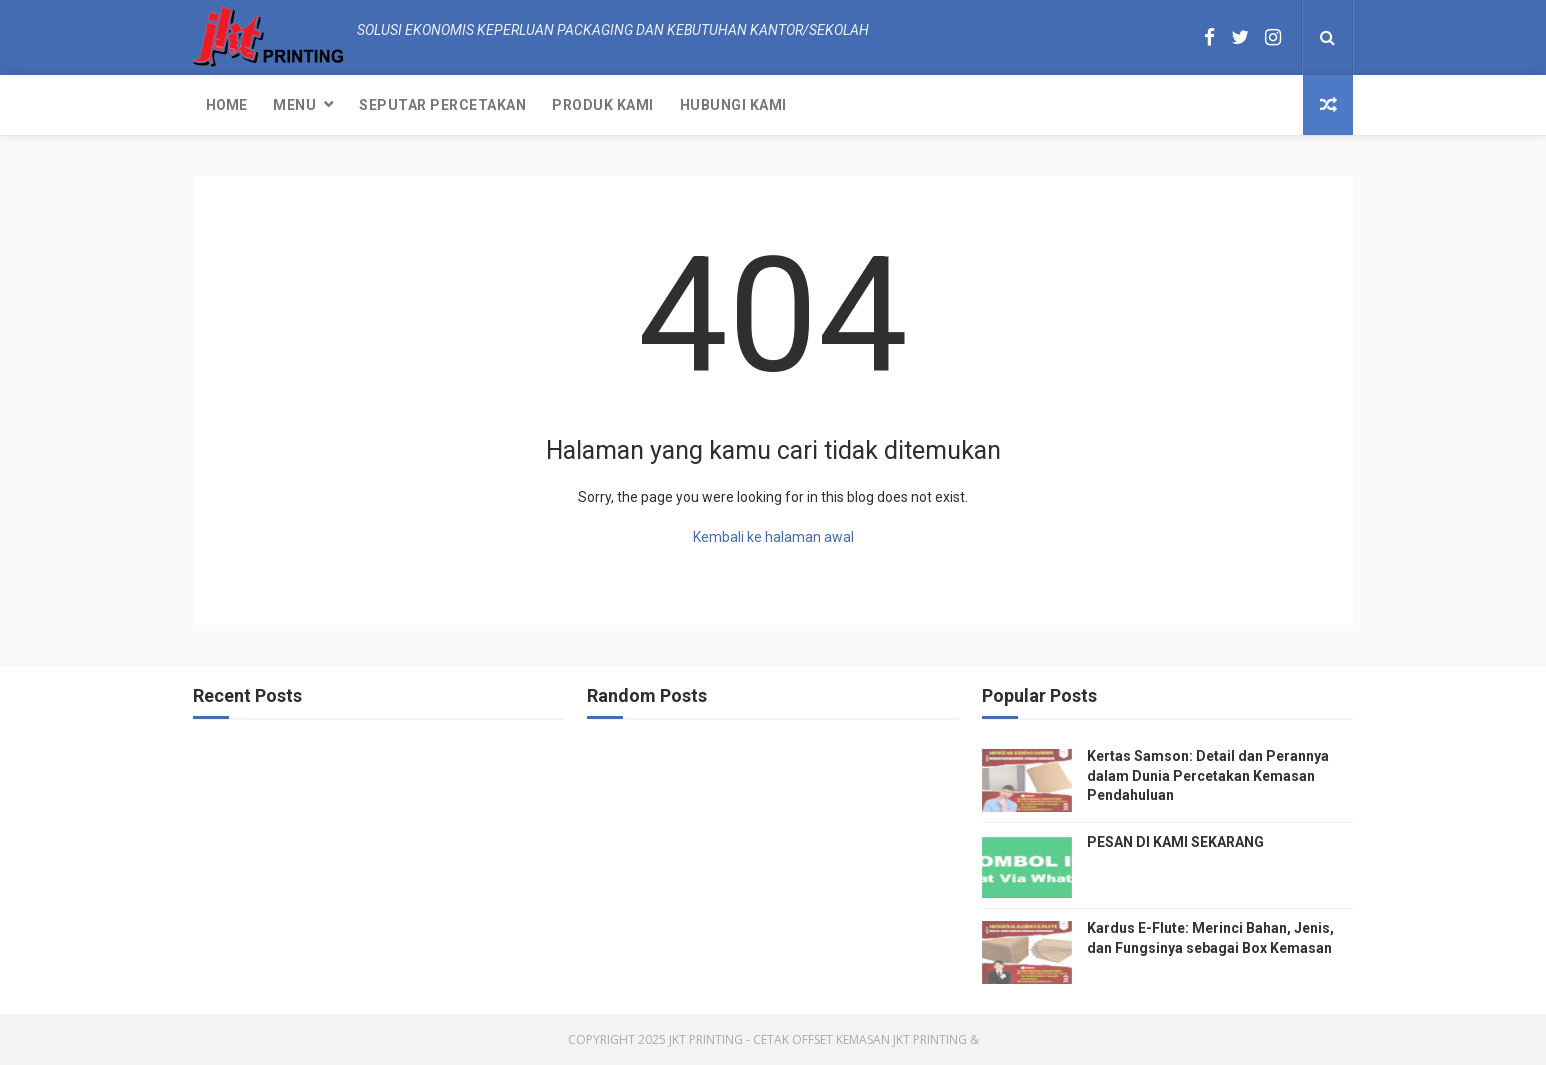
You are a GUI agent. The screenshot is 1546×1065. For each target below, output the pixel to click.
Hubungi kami (733, 105)
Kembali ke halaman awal (773, 537)
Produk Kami (603, 105)
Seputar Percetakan (442, 105)
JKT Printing (930, 1039)
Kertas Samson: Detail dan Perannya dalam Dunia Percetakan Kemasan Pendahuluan (1208, 775)
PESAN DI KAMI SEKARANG (1175, 842)
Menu (294, 105)
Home (226, 105)
